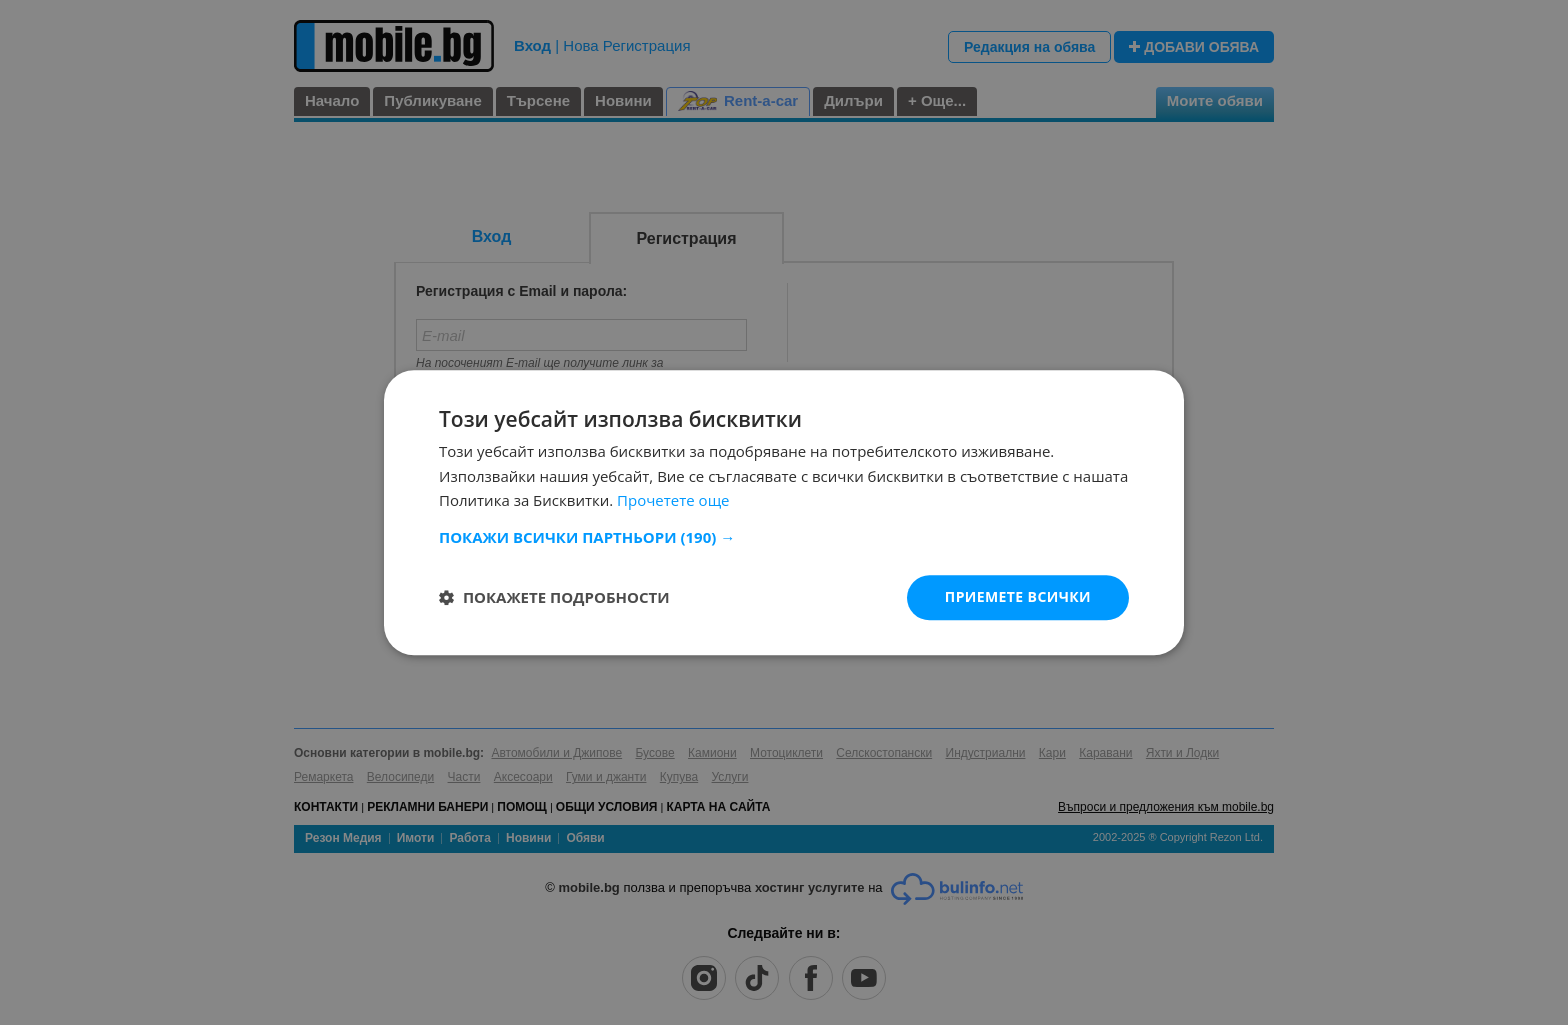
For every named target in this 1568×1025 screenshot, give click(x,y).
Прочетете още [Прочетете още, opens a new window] (673, 501)
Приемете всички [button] (1018, 596)
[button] (784, 537)
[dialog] (784, 512)
